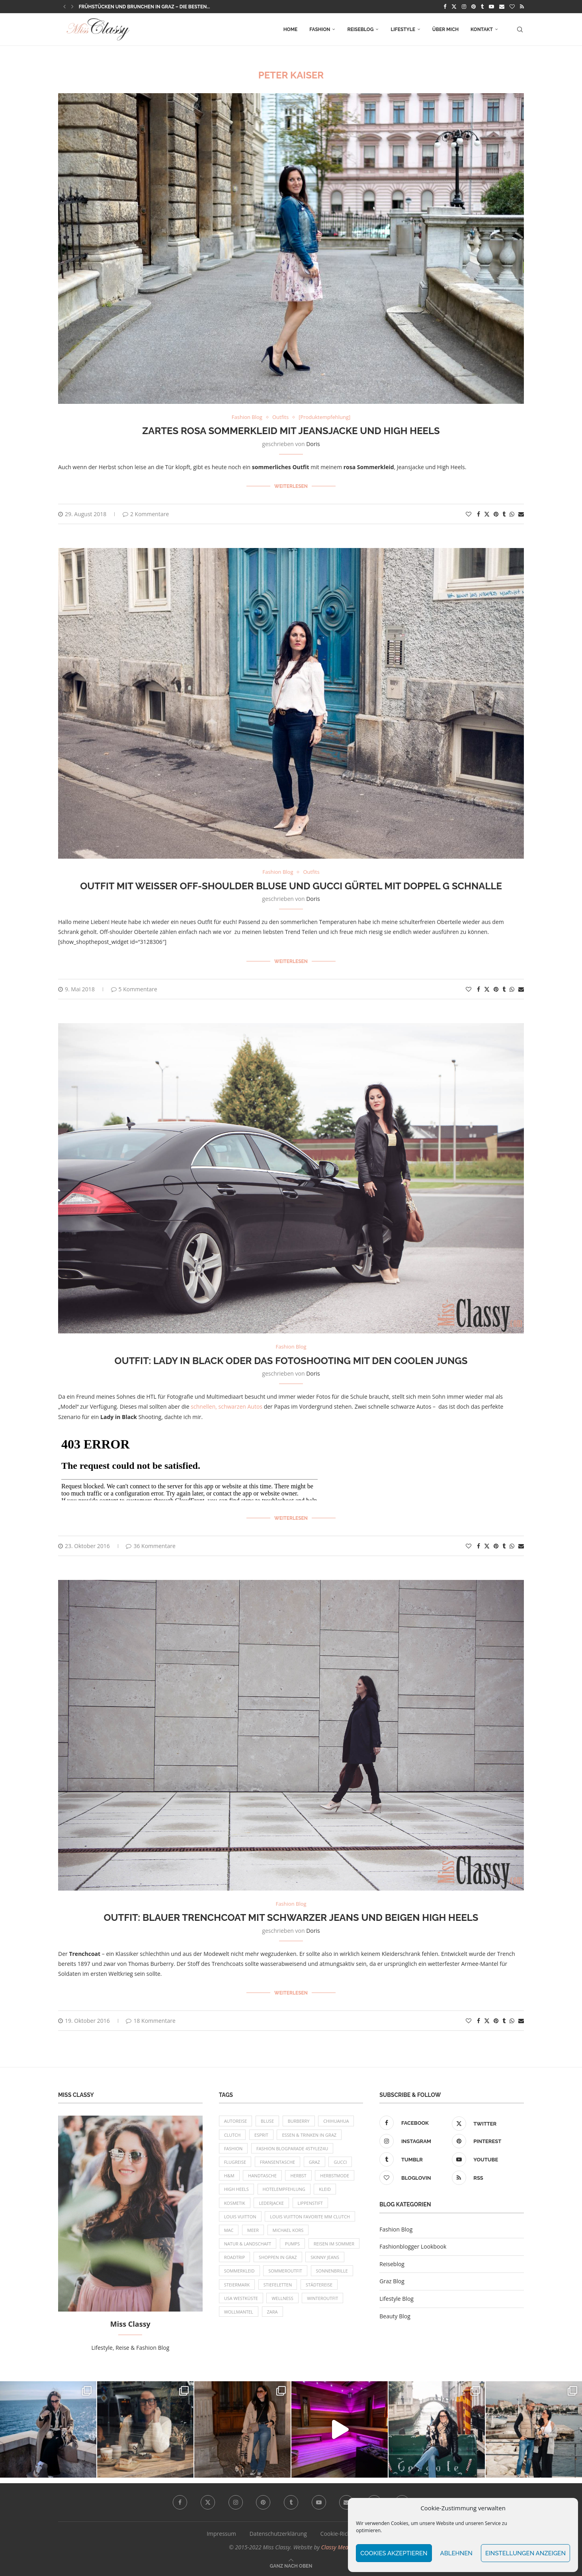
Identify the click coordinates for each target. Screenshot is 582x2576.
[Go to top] (291, 2565)
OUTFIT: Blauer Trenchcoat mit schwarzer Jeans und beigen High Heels (291, 1917)
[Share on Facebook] (478, 514)
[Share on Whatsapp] (512, 514)
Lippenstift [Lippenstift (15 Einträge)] (310, 2203)
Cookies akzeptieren (393, 2553)
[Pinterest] (473, 6)
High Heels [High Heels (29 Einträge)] (236, 2189)
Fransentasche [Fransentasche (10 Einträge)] (277, 2162)
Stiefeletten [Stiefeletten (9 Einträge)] (278, 2285)
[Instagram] (464, 6)
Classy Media (337, 2547)
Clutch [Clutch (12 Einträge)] (232, 2135)
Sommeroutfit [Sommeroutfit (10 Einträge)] (285, 2271)
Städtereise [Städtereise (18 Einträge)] (319, 2285)
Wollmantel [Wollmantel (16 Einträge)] (238, 2312)
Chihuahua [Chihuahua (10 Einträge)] (336, 2121)
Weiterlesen (291, 486)
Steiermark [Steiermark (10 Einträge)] (237, 2285)
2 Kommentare (146, 514)
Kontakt (482, 29)
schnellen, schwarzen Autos (226, 1406)
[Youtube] (491, 6)
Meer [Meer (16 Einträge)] (253, 2230)
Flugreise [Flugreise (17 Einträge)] (235, 2162)
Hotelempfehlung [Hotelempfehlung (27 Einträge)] (284, 2189)
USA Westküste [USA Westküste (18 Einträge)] (241, 2298)
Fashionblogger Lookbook (412, 2246)
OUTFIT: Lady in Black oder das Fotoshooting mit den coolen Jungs (291, 1360)
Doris (313, 444)
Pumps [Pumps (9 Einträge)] (292, 2244)
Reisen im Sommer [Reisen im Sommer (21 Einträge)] (334, 2244)
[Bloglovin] (512, 6)
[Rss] (522, 6)
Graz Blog (391, 2281)
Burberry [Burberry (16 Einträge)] (299, 2121)
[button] (64, 6)
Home (290, 29)
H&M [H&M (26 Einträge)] (229, 2176)
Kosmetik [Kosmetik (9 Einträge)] (234, 2203)
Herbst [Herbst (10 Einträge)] (298, 2176)
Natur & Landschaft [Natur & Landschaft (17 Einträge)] (247, 2244)
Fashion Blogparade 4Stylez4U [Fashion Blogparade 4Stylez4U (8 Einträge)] (292, 2148)
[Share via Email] (521, 514)
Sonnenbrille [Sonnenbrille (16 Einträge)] (332, 2271)
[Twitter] (454, 6)
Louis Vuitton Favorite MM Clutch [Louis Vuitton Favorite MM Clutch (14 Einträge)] (310, 2217)
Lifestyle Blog (396, 2298)
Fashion (319, 29)
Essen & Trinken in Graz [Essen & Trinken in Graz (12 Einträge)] (309, 2135)
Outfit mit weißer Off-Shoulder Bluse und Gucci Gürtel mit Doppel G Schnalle (291, 886)
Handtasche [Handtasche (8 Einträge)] (262, 2176)
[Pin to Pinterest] (496, 514)
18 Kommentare (150, 2020)
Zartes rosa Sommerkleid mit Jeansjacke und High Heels (290, 431)
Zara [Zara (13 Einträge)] (272, 2312)
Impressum (221, 2533)
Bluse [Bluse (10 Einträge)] (267, 2121)
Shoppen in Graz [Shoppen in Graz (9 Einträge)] (278, 2257)
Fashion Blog (395, 2229)
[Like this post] (468, 514)
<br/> (189, 1464)
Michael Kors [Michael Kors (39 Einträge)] (288, 2230)
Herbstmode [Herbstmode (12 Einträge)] (334, 2176)
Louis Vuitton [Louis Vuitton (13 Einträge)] (240, 2217)
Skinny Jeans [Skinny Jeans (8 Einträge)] (325, 2257)
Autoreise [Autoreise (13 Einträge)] (235, 2121)
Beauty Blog (394, 2316)
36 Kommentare (150, 1546)
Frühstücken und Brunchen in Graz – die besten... (144, 7)
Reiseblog (360, 29)
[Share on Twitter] (487, 514)
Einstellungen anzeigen (525, 2553)
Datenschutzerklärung (278, 2533)
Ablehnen (456, 2553)
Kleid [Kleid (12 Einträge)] (325, 2189)
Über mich (445, 29)
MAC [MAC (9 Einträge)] (229, 2230)
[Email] (501, 6)
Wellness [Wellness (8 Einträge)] (282, 2298)
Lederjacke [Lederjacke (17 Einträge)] (271, 2203)
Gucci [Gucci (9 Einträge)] (340, 2162)
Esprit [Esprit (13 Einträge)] (261, 2135)
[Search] (520, 29)
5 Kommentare (134, 989)
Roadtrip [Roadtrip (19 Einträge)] (234, 2257)
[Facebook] (444, 6)
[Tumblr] (482, 6)
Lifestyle (403, 29)
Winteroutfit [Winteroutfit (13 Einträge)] (322, 2298)
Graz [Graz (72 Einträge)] (314, 2162)
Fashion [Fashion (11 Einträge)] (233, 2148)
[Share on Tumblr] (504, 514)
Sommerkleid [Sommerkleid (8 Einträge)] (239, 2271)
